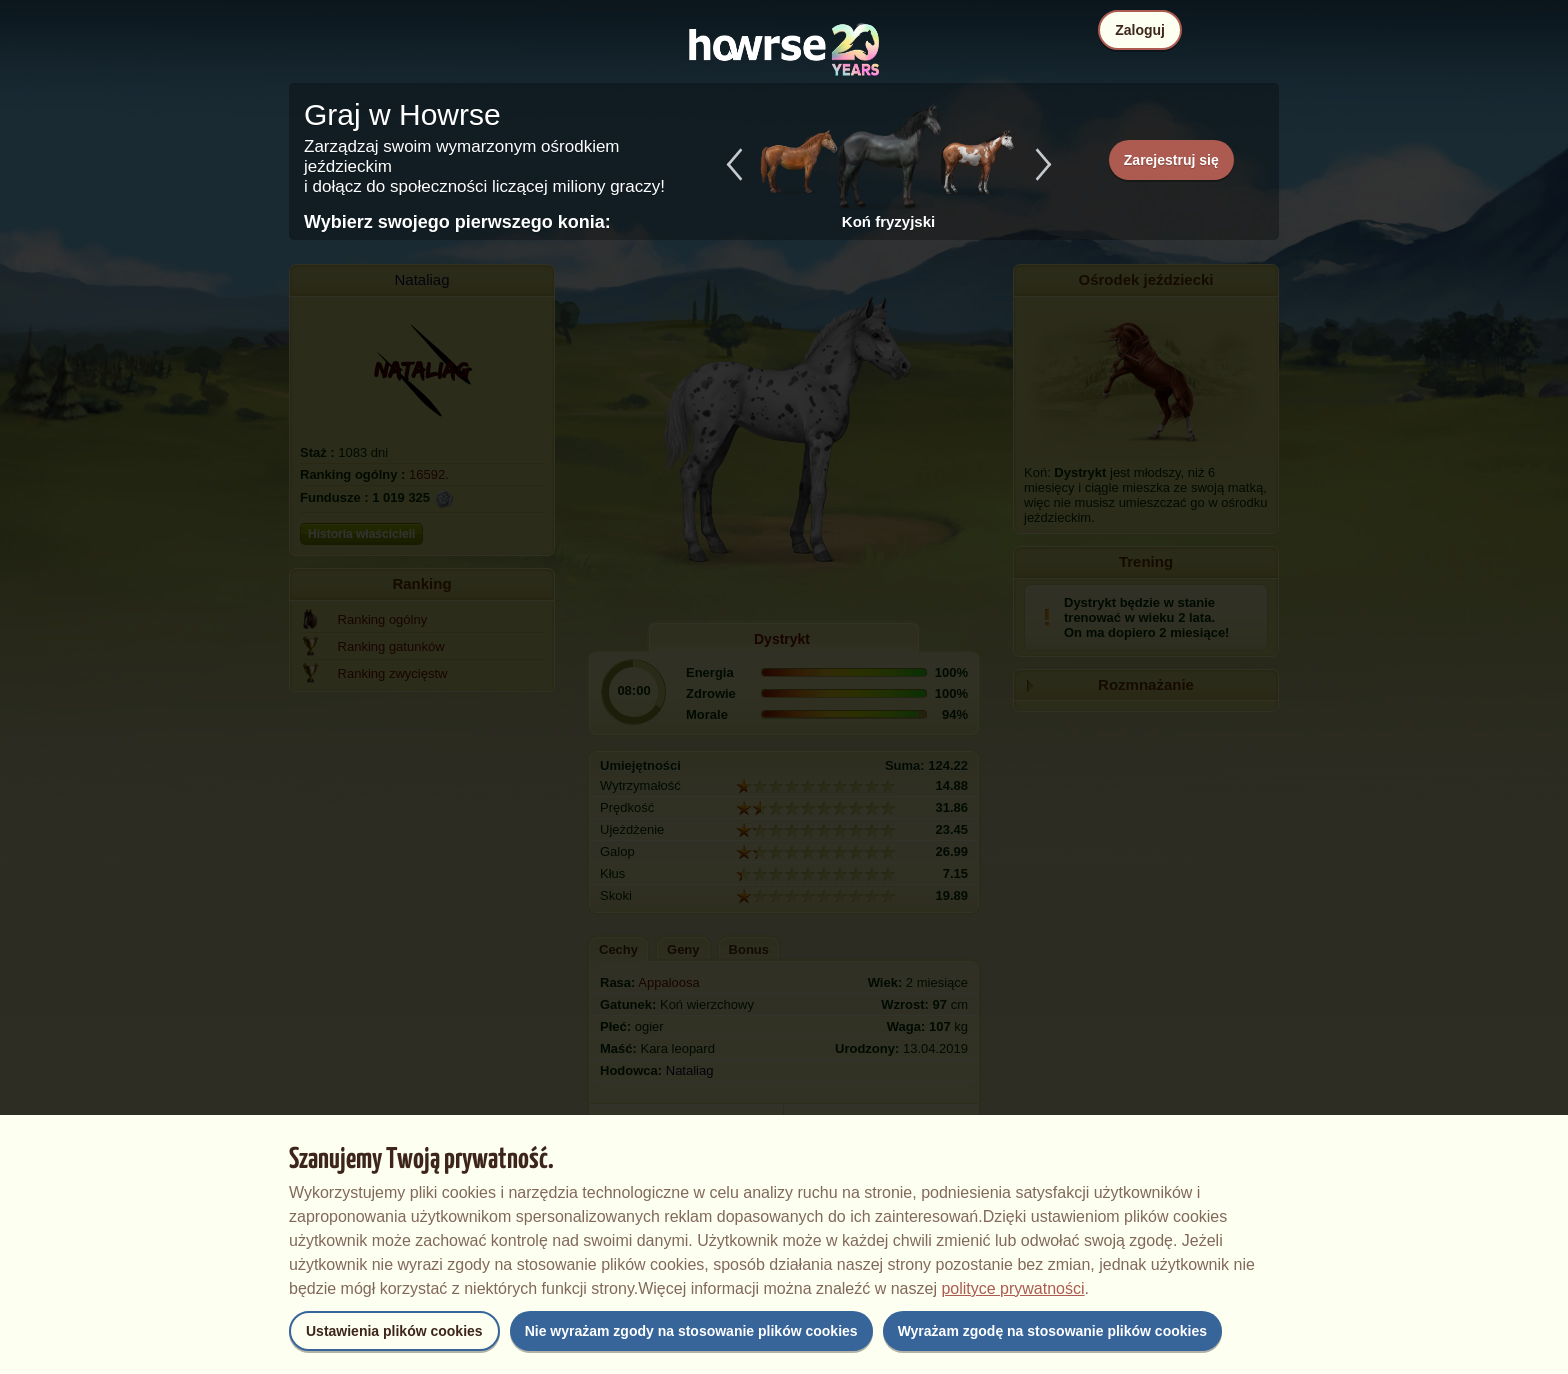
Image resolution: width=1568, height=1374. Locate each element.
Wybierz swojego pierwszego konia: (457, 222)
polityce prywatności (1012, 1288)
